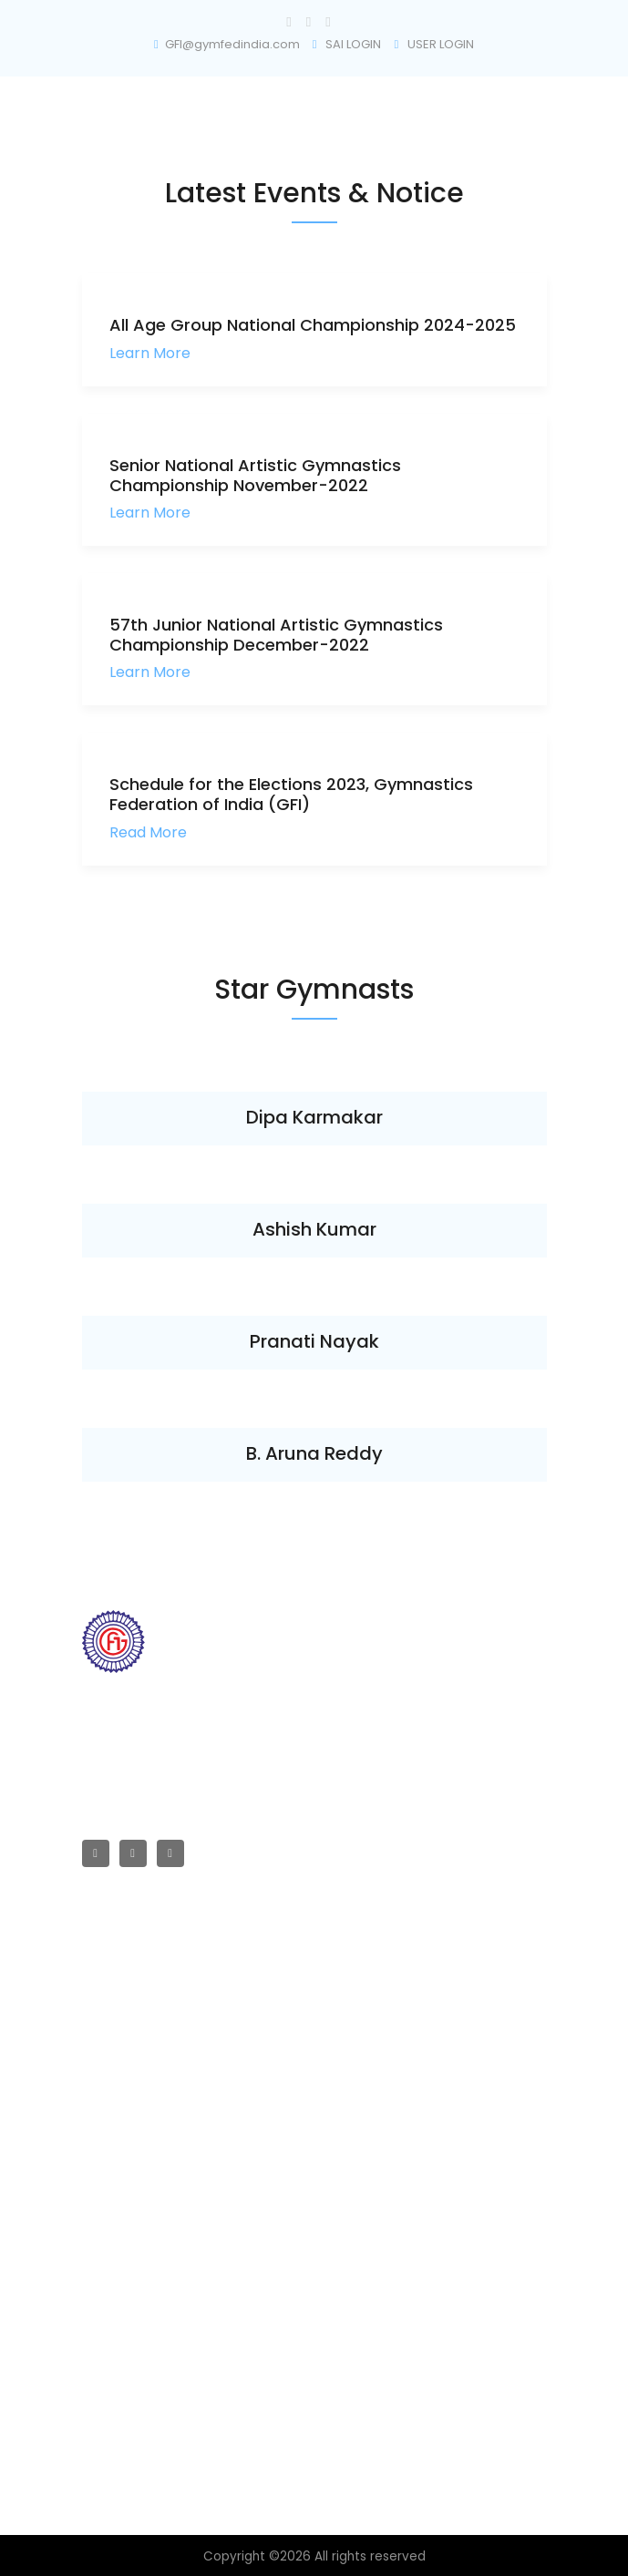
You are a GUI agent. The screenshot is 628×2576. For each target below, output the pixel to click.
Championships (129, 2071)
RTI (90, 1980)
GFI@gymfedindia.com (227, 44)
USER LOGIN (434, 44)
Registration (117, 2306)
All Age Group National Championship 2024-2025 (312, 324)
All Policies (113, 2214)
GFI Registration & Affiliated (161, 1950)
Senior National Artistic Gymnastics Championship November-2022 (255, 475)
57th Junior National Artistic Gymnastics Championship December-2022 (276, 634)
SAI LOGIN (347, 44)
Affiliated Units (123, 2011)
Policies (105, 2275)
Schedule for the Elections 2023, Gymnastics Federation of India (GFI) (291, 794)
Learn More (149, 353)
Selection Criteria (133, 2245)
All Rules (106, 2153)
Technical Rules (128, 2183)
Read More (148, 832)
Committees (119, 2041)
